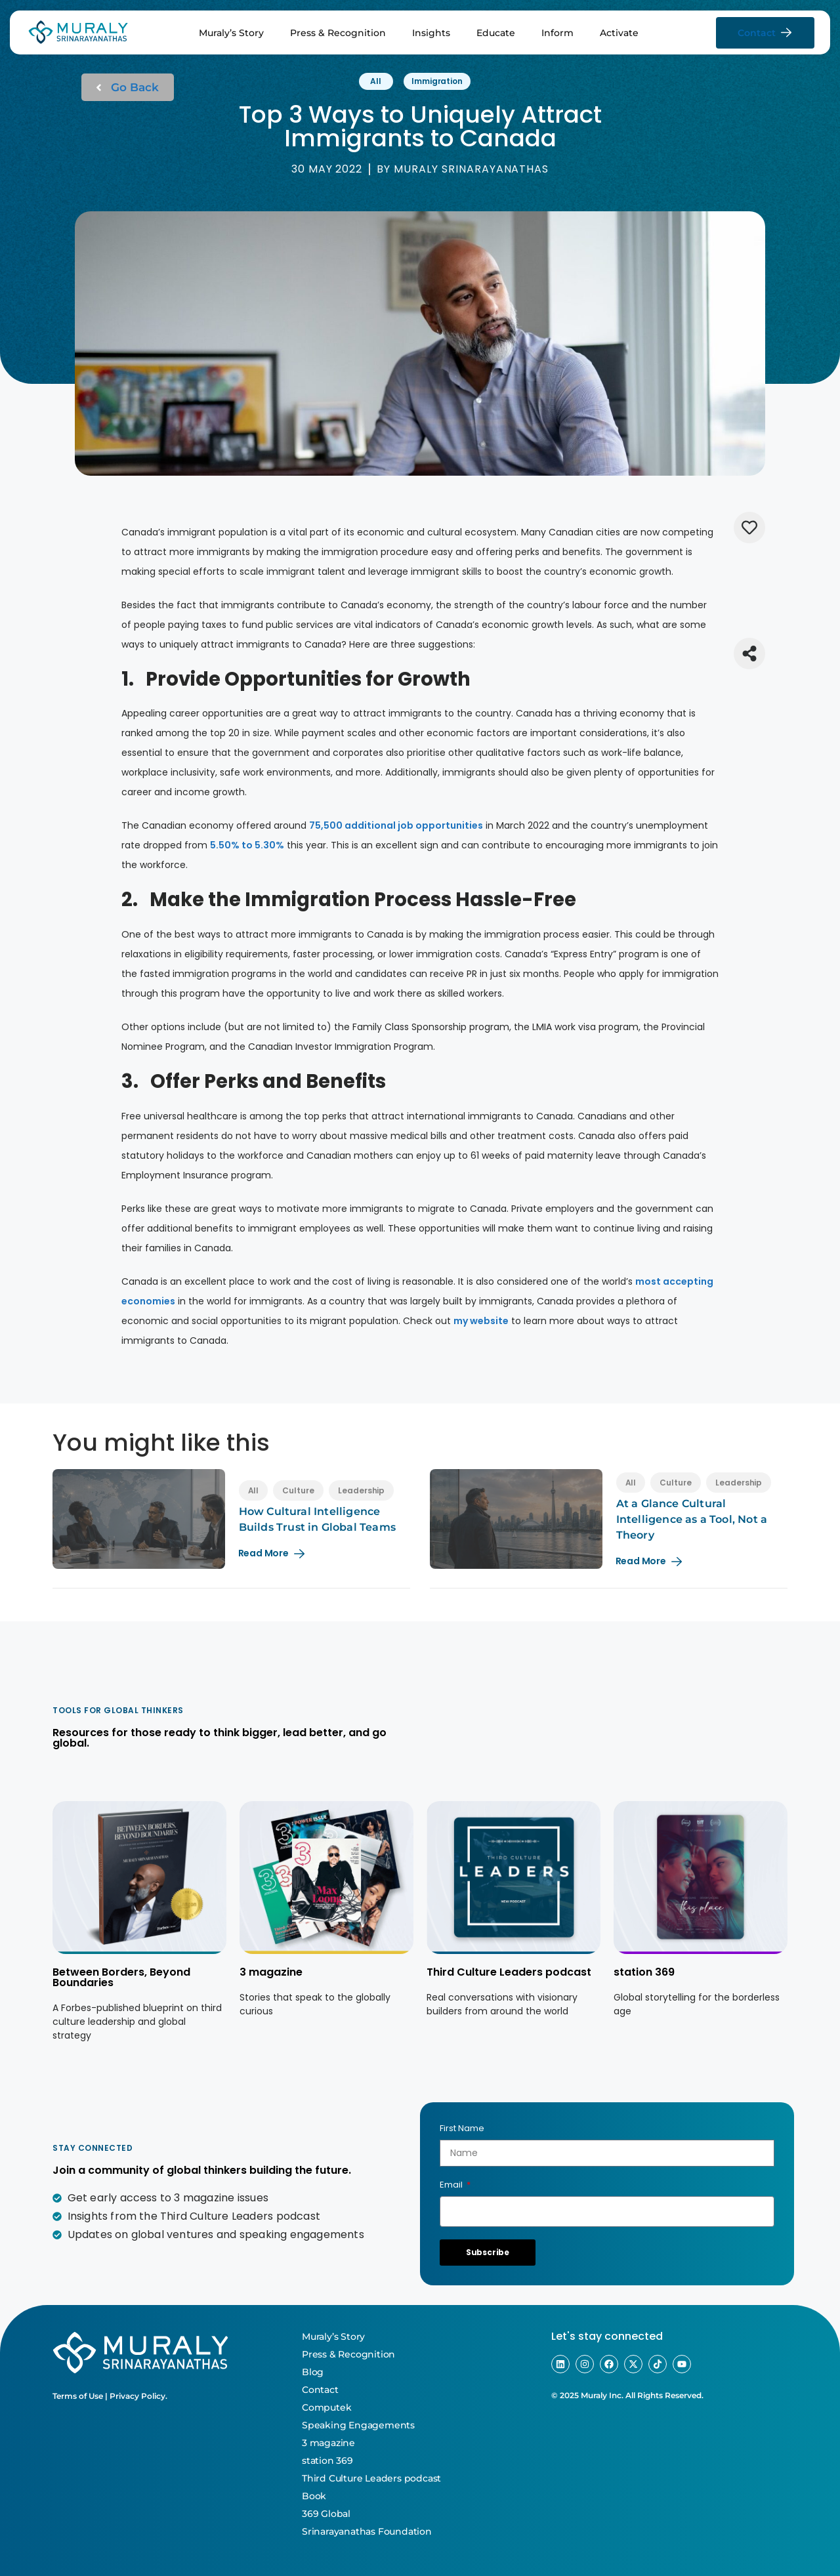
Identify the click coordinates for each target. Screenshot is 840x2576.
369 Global (326, 2513)
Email (452, 2184)
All (375, 81)
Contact (320, 2389)
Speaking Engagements (358, 2425)
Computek (326, 2407)
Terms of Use (77, 2396)
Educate (495, 33)
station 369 (644, 1972)
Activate (619, 33)
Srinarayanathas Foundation (367, 2531)
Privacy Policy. (138, 2396)
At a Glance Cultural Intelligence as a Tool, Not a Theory (692, 1519)
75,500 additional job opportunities (396, 825)
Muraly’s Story (231, 33)
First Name (462, 2128)
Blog (313, 2372)
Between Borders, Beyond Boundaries (121, 1977)
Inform (557, 33)
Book (314, 2496)
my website (481, 1320)
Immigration (437, 81)
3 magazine (271, 1972)
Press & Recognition (338, 33)
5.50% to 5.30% (247, 845)
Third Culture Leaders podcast (509, 1972)
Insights (431, 33)
